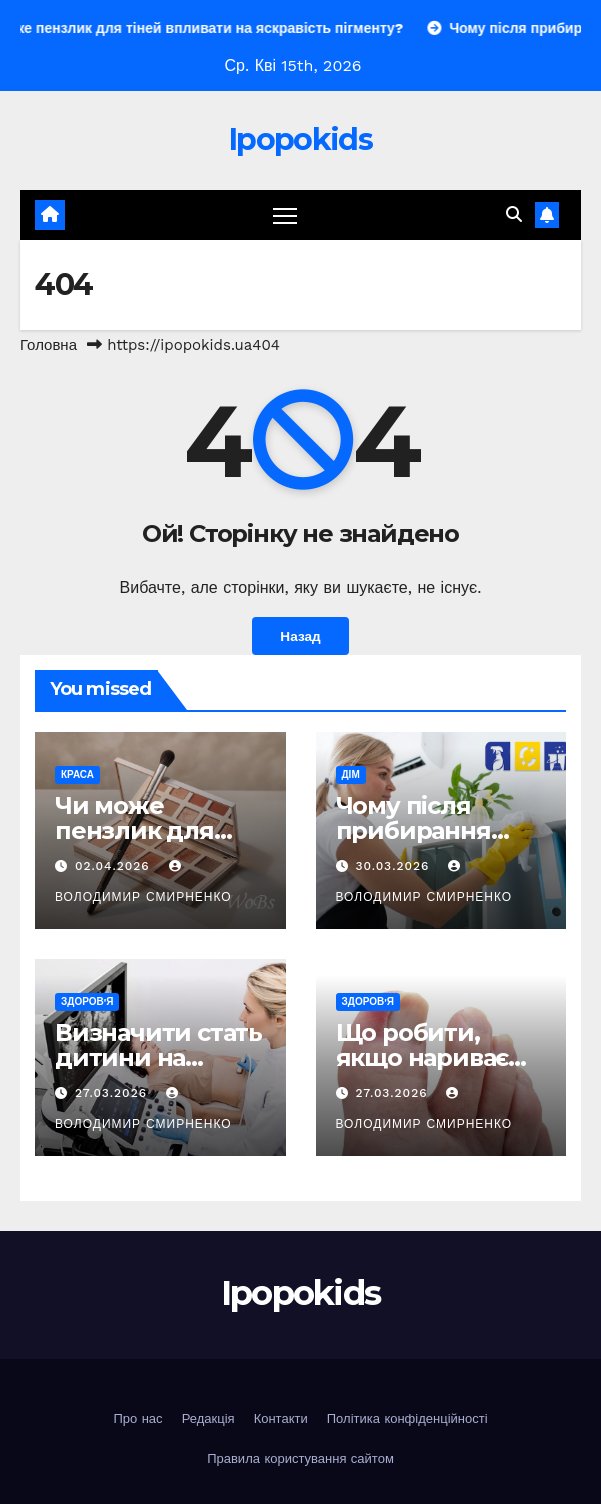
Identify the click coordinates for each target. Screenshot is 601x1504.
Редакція (208, 1418)
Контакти (281, 1418)
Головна (48, 345)
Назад (300, 636)
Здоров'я (87, 1001)
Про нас (137, 1418)
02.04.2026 (115, 866)
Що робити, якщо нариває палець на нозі (425, 1057)
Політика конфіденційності (407, 1418)
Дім (351, 774)
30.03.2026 (394, 866)
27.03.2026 (113, 1093)
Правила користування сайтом (300, 1458)
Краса (77, 774)
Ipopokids (300, 139)
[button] (514, 214)
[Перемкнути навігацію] (285, 215)
